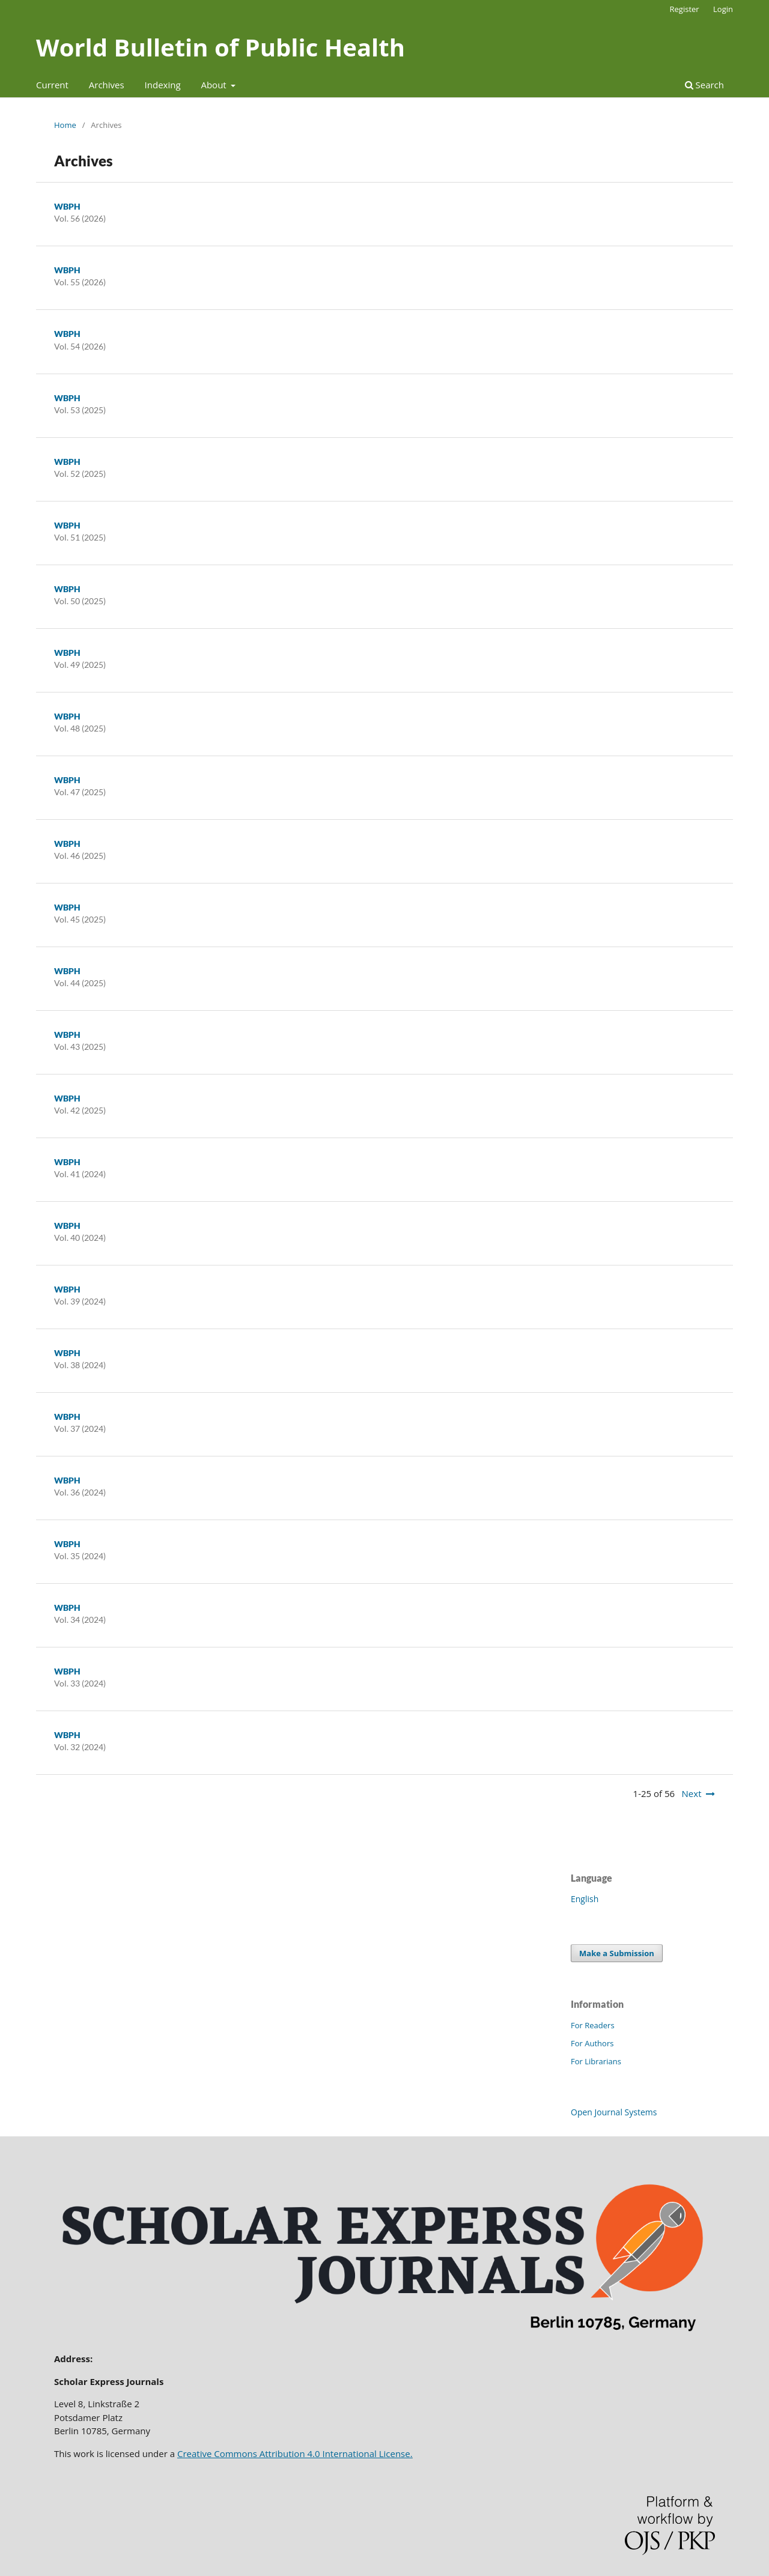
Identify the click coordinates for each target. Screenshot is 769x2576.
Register (684, 9)
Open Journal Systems (614, 2112)
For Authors (592, 2043)
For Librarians (596, 2061)
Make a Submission (616, 1953)
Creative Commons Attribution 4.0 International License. (295, 2453)
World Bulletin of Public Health (220, 47)
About (214, 85)
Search (704, 85)
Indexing (163, 85)
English (584, 1899)
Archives (106, 85)
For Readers (593, 2025)
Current (52, 85)
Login (723, 9)
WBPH (67, 206)
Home (65, 125)
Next (692, 1793)
